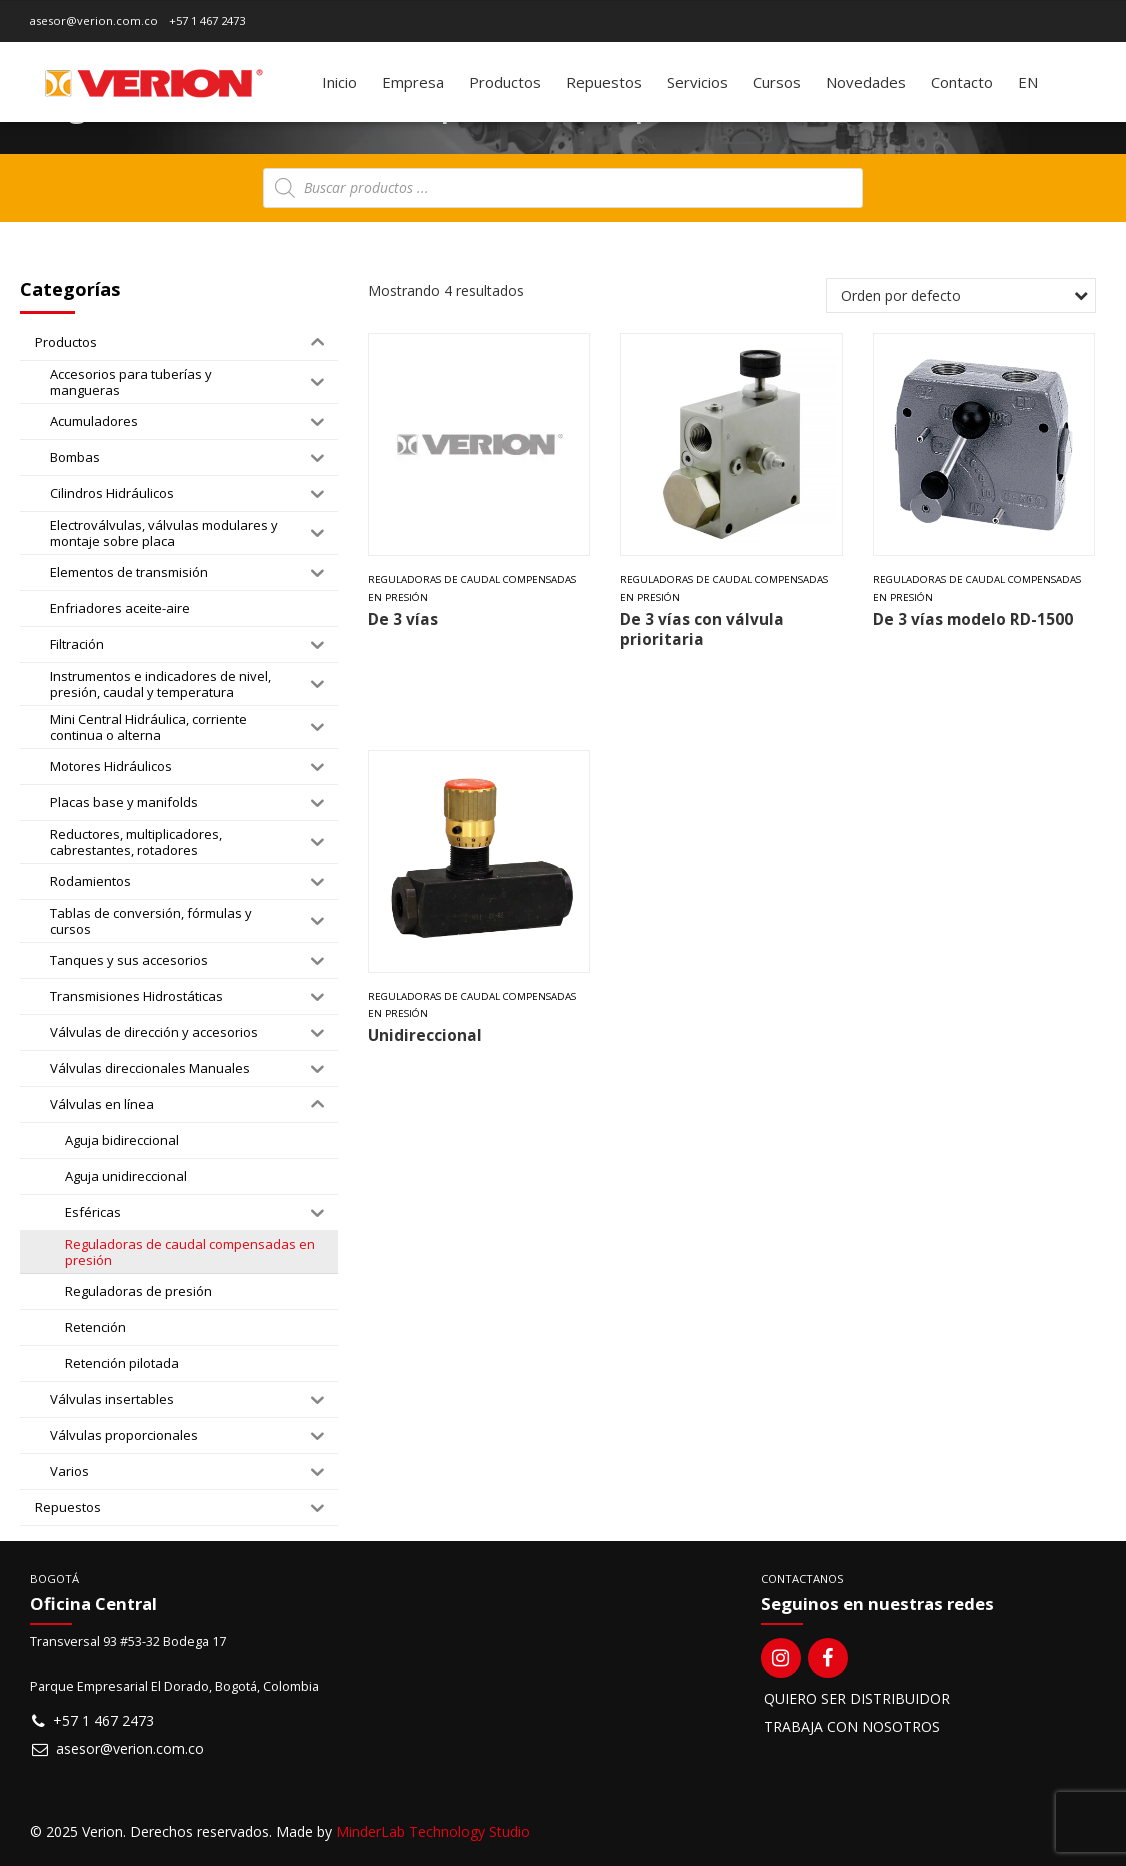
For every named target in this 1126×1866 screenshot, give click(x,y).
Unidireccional (425, 1035)
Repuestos (604, 82)
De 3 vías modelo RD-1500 (973, 619)
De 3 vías (403, 619)
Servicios (697, 82)
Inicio (339, 82)
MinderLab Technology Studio (433, 1831)
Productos (505, 82)
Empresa (413, 82)
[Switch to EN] (1028, 82)
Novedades (866, 82)
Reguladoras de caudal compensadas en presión (472, 588)
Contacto (962, 82)
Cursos (777, 82)
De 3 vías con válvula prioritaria (702, 629)
